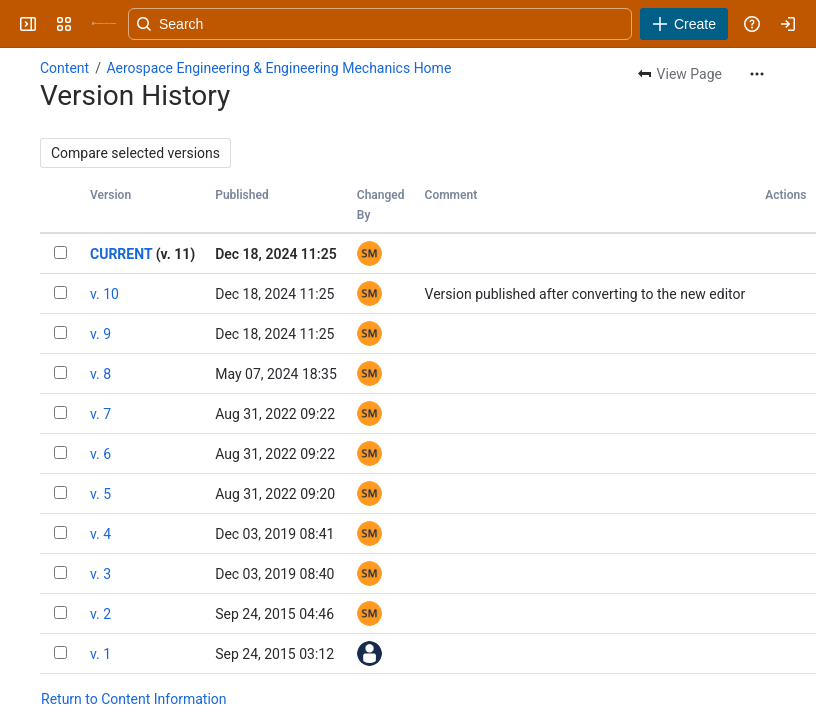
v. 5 (100, 494)
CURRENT (121, 254)
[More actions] (757, 74)
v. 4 (100, 534)
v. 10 (104, 294)
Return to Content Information (134, 699)
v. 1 (100, 654)
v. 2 (100, 614)
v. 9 (100, 334)
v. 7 (100, 414)
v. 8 (100, 374)
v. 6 (100, 454)
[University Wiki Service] (104, 24)
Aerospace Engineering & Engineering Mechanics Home (278, 68)
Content (64, 68)
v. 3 (100, 574)
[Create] (684, 24)
